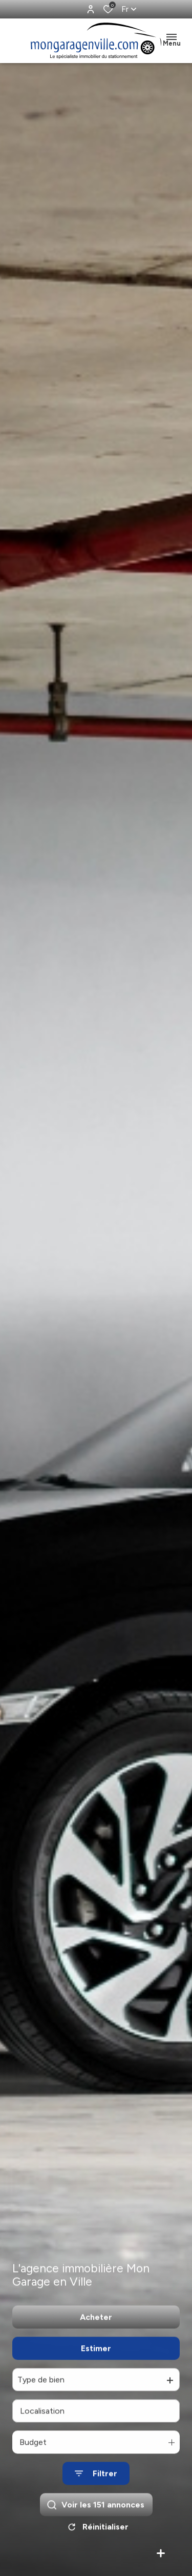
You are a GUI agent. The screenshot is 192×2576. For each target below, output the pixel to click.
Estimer (96, 2360)
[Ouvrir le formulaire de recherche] (96, 2485)
